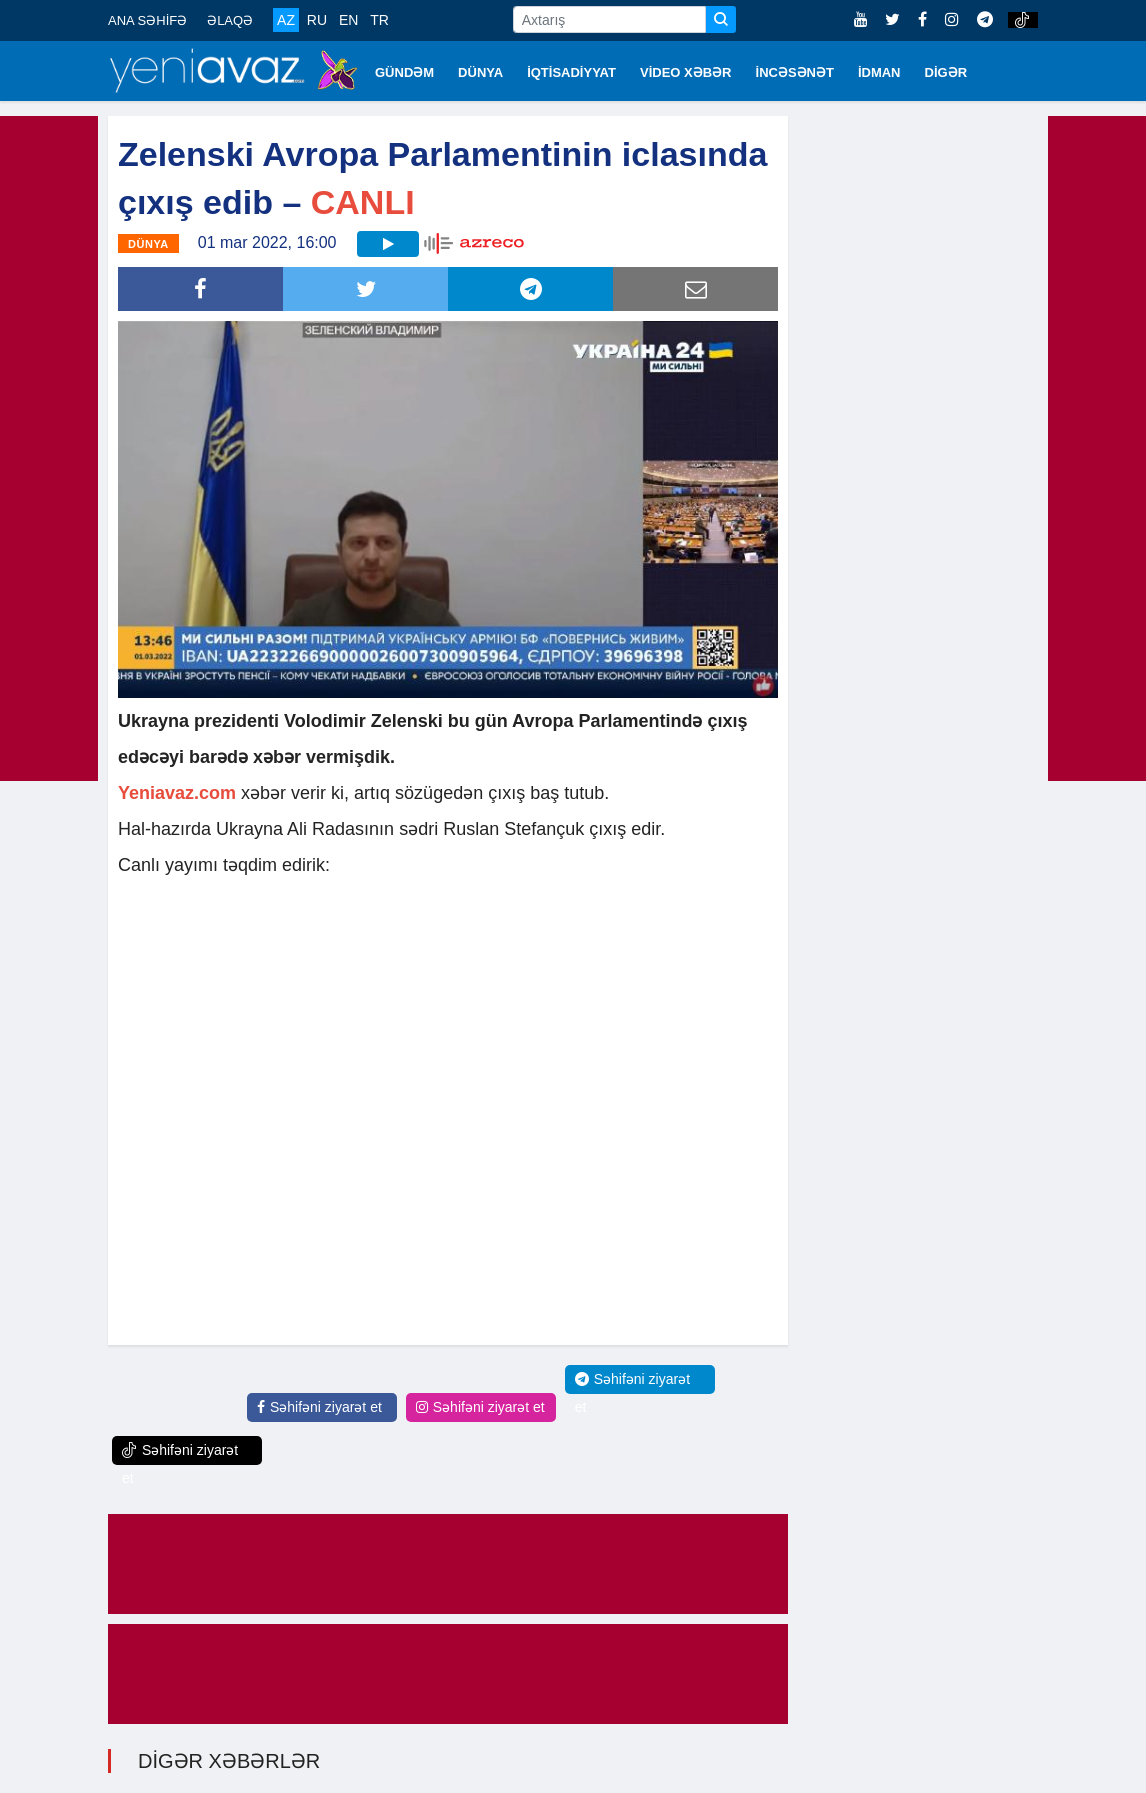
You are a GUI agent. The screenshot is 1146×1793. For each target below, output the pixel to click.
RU (317, 20)
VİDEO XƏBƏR (686, 72)
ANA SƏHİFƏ (147, 20)
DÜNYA (480, 72)
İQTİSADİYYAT (571, 72)
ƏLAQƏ (230, 20)
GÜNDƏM (404, 72)
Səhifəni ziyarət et (319, 1407)
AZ (286, 20)
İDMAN (879, 72)
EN (348, 20)
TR (379, 20)
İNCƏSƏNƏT (795, 72)
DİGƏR (946, 72)
